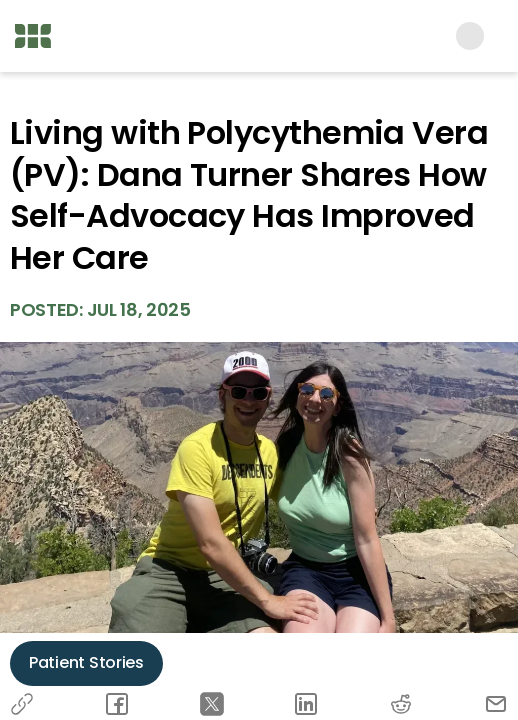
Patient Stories (86, 662)
